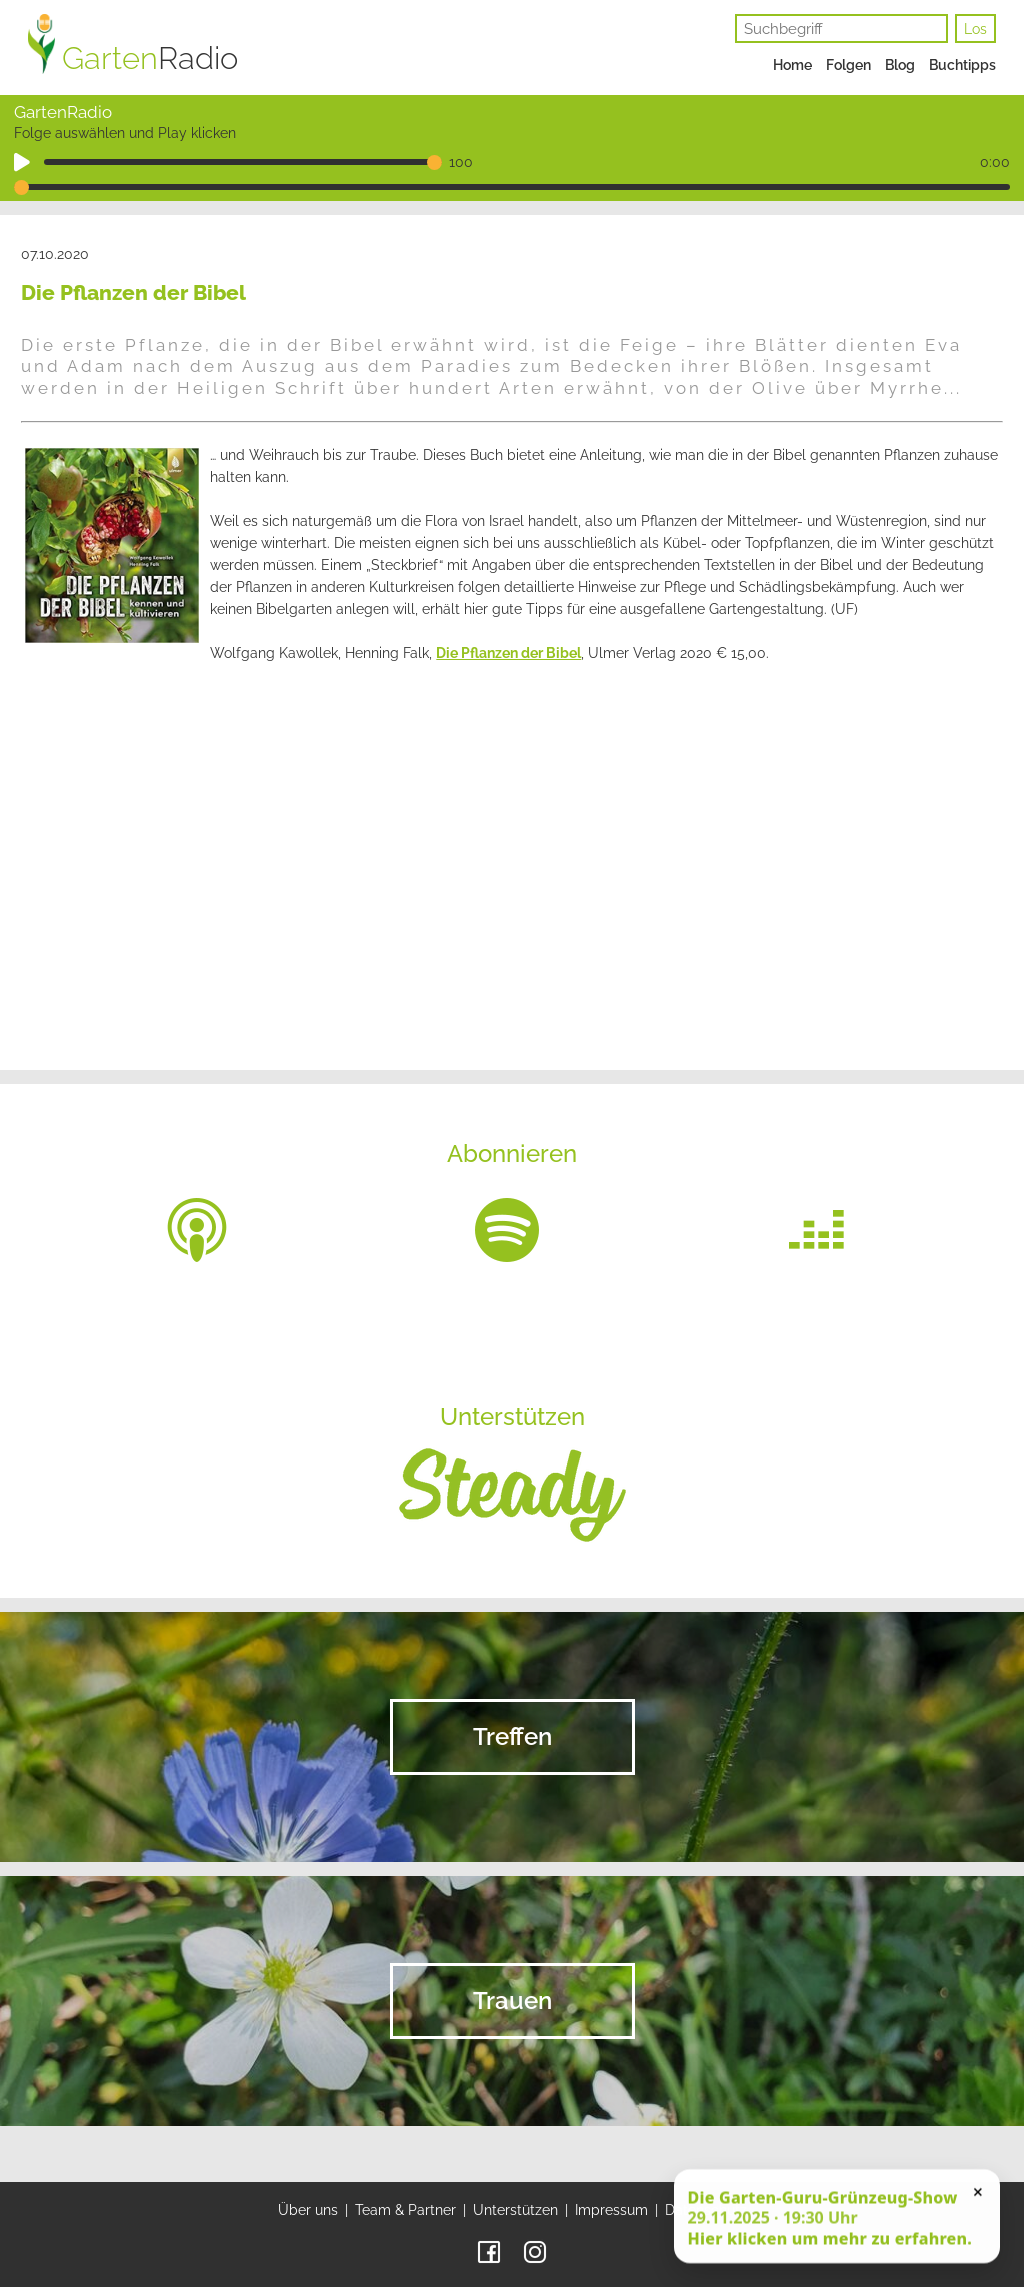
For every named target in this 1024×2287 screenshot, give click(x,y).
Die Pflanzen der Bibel (508, 653)
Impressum (611, 2210)
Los (975, 29)
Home (792, 65)
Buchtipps (962, 65)
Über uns (308, 2210)
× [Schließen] (978, 2197)
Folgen (848, 65)
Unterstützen (515, 2210)
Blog (900, 65)
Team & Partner (405, 2210)
